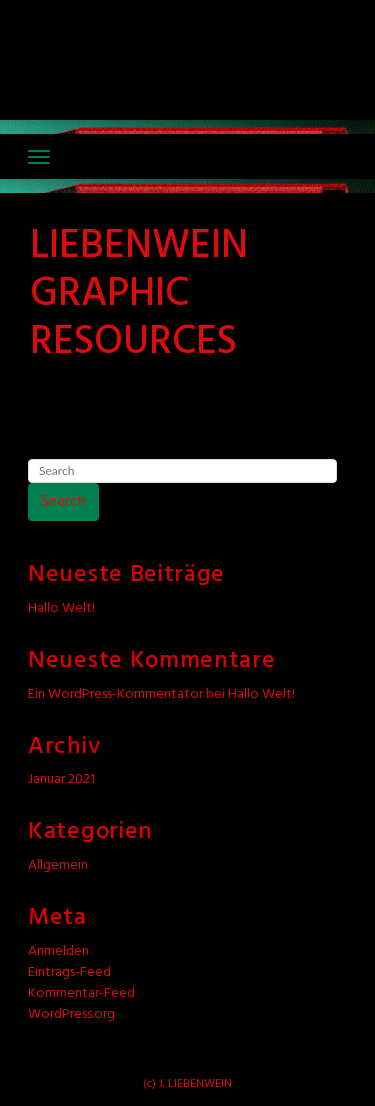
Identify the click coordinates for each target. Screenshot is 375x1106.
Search (63, 502)
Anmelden (58, 951)
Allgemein (58, 865)
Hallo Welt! (61, 608)
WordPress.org (71, 1014)
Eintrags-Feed (69, 972)
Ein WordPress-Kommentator (115, 694)
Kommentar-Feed (81, 993)
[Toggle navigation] (39, 157)
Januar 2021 (61, 779)
